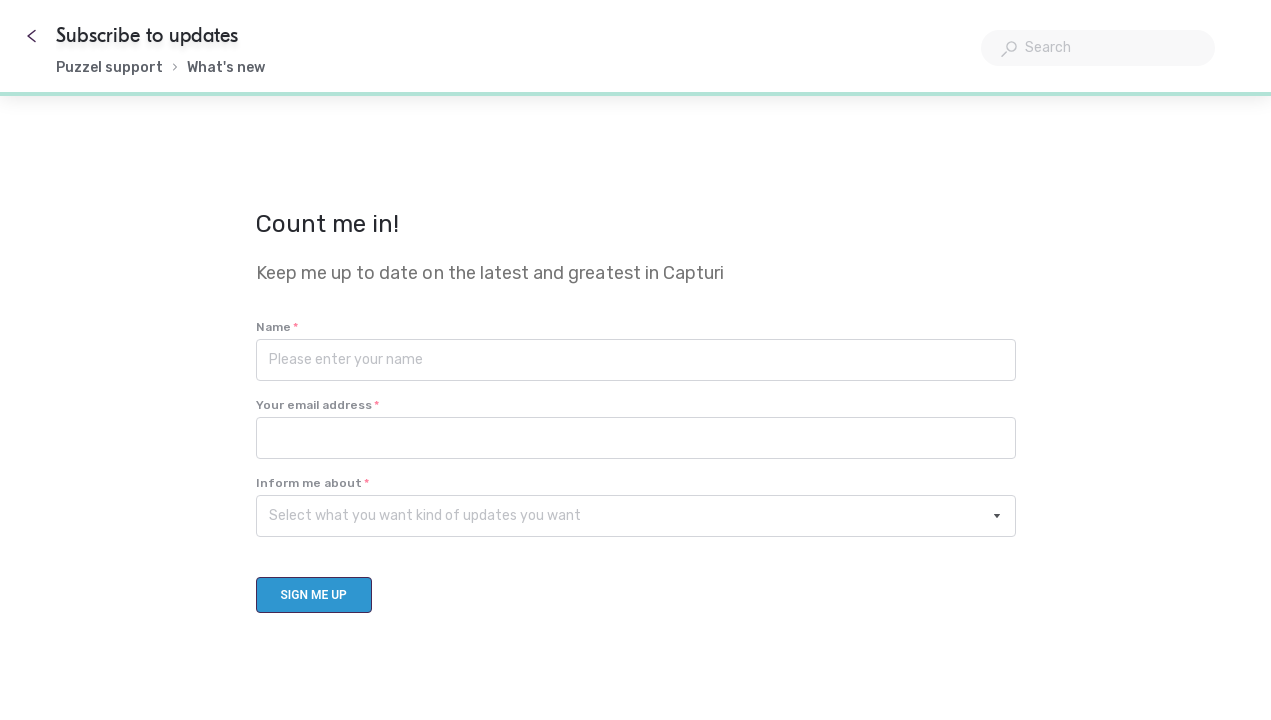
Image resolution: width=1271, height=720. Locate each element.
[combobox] (1098, 48)
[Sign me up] (314, 595)
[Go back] (32, 36)
